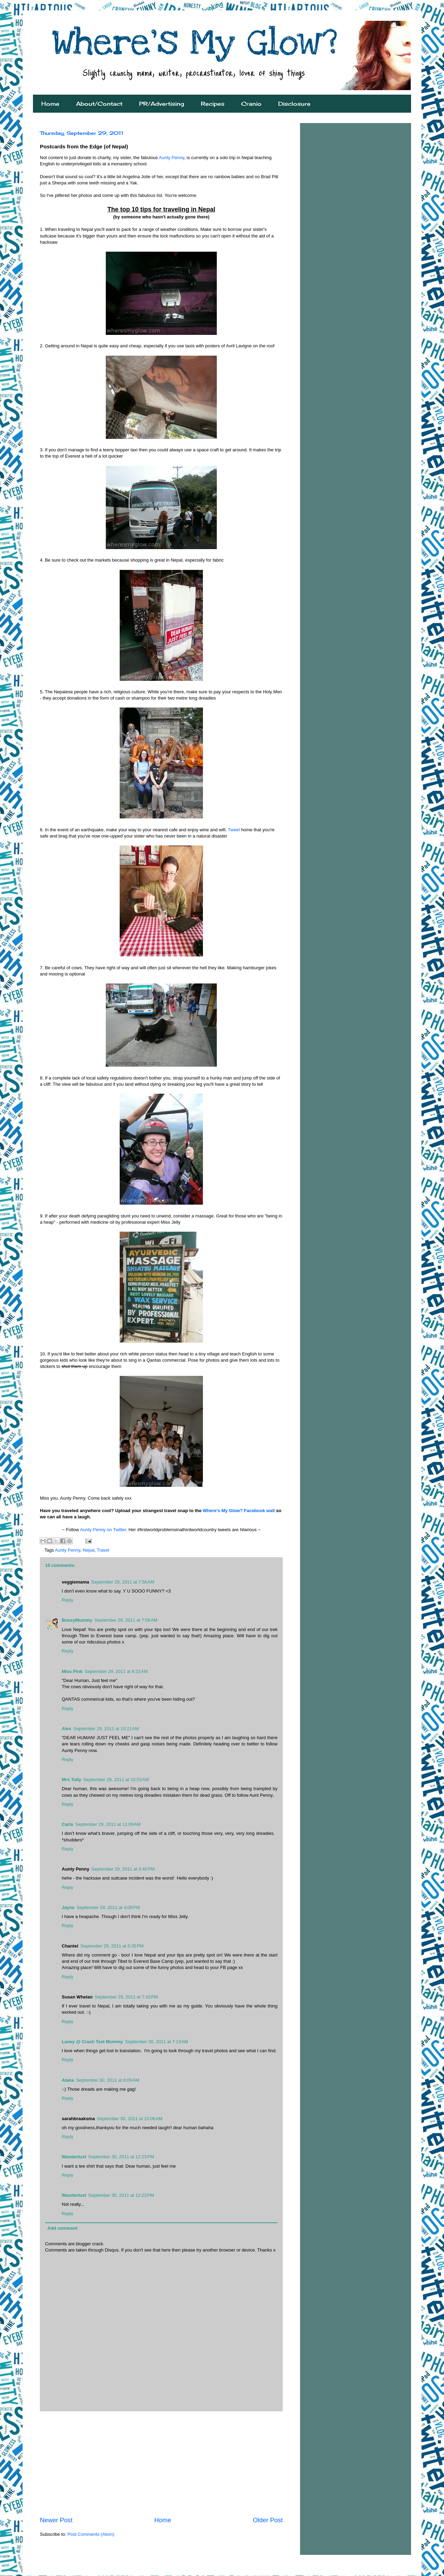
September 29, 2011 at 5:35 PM (112, 1946)
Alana (68, 2080)
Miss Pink (72, 1671)
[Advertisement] (161, 2463)
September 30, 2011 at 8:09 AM (107, 2080)
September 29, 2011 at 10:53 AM (116, 1779)
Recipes (212, 103)
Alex (66, 1728)
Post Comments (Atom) (91, 2534)
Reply (67, 1600)
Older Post (268, 2520)
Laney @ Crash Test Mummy (92, 2041)
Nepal (88, 1550)
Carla (67, 1824)
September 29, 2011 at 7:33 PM (126, 1997)
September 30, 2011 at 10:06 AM (129, 2118)
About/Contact (99, 103)
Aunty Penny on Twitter (103, 1529)
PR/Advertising (161, 103)
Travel (103, 1550)
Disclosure (294, 103)
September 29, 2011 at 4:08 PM (108, 1907)
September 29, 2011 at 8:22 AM (116, 1671)
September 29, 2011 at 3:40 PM (122, 1869)
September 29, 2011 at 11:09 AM (108, 1824)
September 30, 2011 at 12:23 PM (121, 2156)
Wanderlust (74, 2156)
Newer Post (56, 2520)
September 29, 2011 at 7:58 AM (125, 1620)
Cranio (251, 103)
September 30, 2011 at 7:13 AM (156, 2041)
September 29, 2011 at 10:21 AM (106, 1728)
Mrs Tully (71, 1779)
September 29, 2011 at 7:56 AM (122, 1582)
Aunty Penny (171, 157)
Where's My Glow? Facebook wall (239, 1510)
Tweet (234, 829)
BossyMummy (77, 1620)
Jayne (68, 1907)
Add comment (63, 2228)
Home (50, 103)
